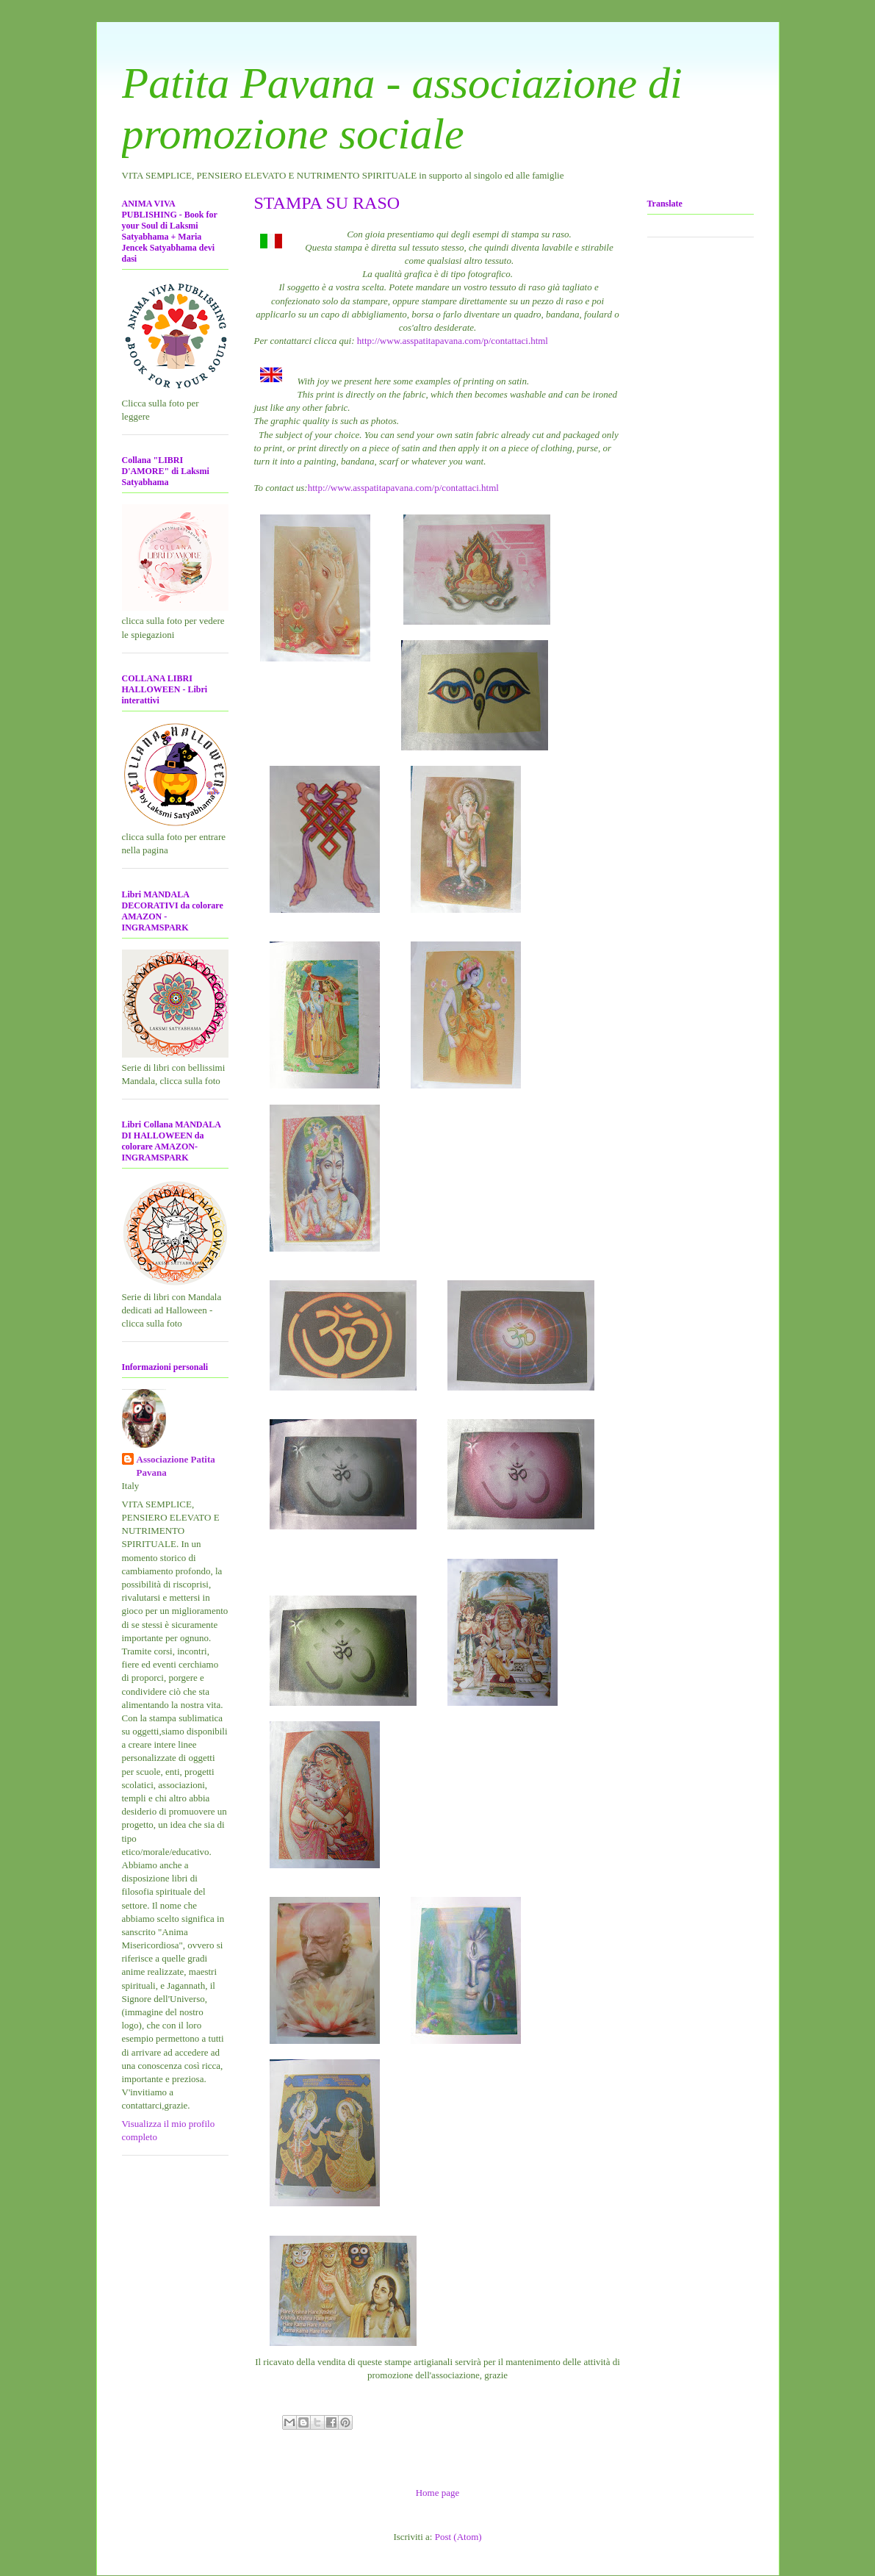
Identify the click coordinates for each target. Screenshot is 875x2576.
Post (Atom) (458, 2536)
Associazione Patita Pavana (176, 1466)
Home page (438, 2492)
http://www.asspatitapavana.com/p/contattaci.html (452, 340)
